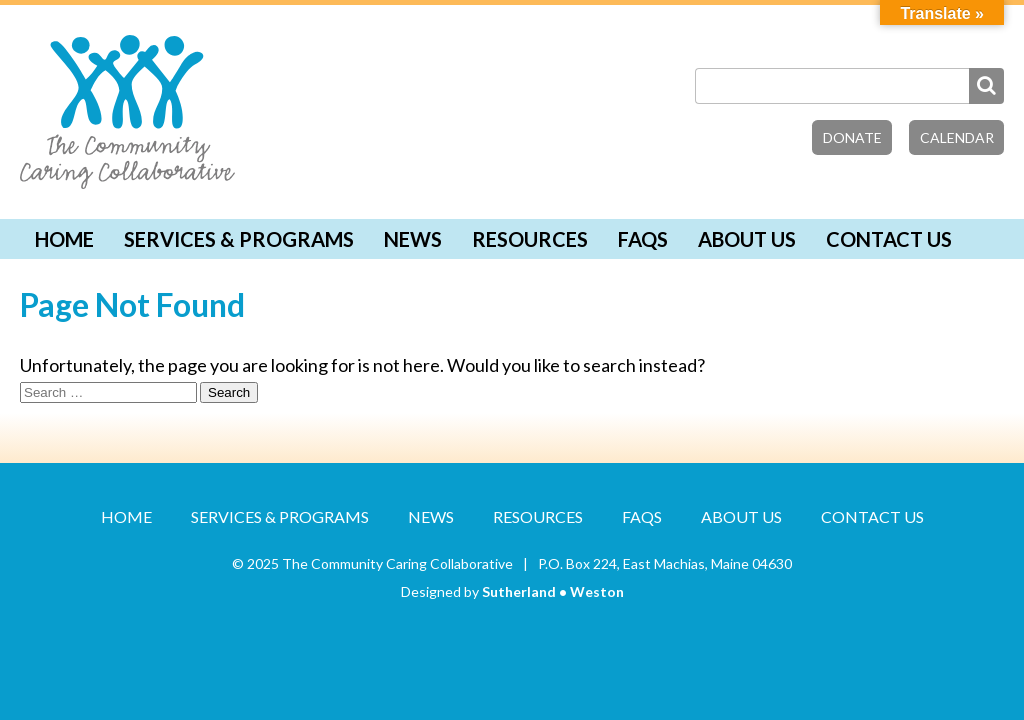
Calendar (957, 137)
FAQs (643, 239)
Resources (530, 239)
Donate (852, 137)
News (413, 239)
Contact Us (889, 239)
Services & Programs (239, 239)
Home (64, 239)
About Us (747, 239)
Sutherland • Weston (553, 591)
